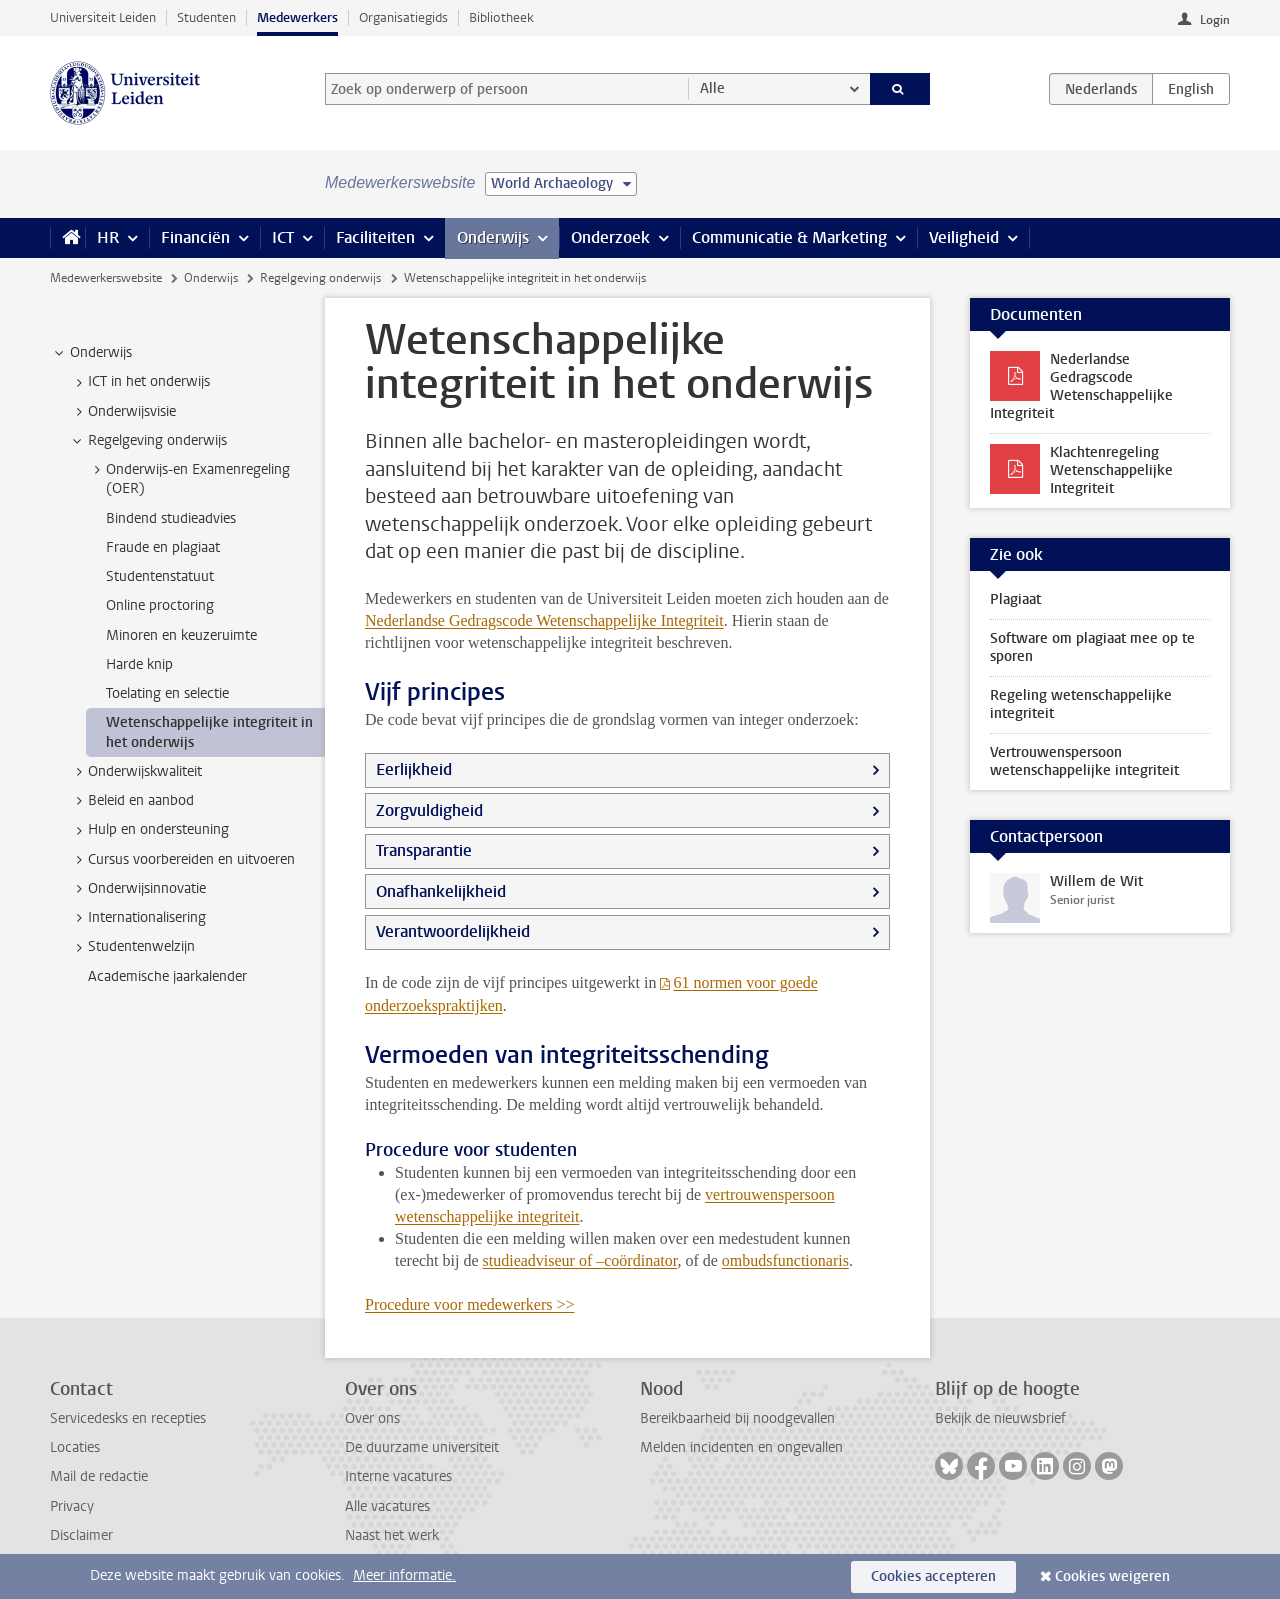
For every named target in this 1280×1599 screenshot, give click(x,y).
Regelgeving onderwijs (320, 278)
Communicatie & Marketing (789, 237)
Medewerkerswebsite (106, 278)
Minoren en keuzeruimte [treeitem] (181, 635)
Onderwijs (493, 237)
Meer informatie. (404, 1575)
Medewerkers (297, 17)
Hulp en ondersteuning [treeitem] (149, 830)
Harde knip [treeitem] (139, 664)
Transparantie (424, 850)
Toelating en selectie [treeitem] (167, 693)
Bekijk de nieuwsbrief (1000, 1418)
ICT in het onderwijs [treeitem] (139, 382)
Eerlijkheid (414, 769)
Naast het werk (392, 1535)
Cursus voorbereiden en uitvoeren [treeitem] (182, 860)
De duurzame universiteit (422, 1447)
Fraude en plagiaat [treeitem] (163, 547)
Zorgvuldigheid (429, 810)
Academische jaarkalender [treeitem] (167, 976)
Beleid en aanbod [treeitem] (131, 801)
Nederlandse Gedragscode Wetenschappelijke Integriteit (544, 620)
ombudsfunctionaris (785, 1260)
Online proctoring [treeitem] (160, 605)
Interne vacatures (398, 1476)
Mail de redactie (99, 1476)
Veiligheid (964, 237)
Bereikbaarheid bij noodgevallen (737, 1418)
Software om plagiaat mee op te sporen (1092, 647)
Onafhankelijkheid (441, 891)
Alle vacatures (387, 1506)
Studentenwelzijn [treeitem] (132, 947)
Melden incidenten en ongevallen (741, 1447)
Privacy (72, 1506)
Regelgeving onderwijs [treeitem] (148, 441)
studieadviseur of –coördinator (580, 1260)
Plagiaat (1015, 599)
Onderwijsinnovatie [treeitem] (137, 889)
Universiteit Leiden (103, 17)
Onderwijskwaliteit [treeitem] (135, 772)
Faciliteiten (375, 237)
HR (108, 237)
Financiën (195, 237)
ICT (283, 237)
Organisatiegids (403, 17)
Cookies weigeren (1112, 1576)
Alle (712, 88)
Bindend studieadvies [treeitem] (171, 518)
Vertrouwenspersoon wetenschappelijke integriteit (1084, 761)
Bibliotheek (501, 17)
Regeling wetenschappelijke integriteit (1081, 704)
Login (1215, 20)
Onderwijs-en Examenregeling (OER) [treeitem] (188, 479)
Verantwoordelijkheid (453, 931)
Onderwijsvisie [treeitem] (122, 412)
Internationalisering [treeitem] (137, 918)
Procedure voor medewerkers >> (470, 1304)
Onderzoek (610, 237)
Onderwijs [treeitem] (91, 353)
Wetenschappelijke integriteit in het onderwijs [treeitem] (209, 732)
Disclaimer (81, 1535)
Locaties (75, 1447)
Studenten (206, 17)
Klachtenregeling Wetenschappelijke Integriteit (1111, 470)
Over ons (372, 1418)
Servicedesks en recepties (128, 1418)
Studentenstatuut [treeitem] (160, 576)
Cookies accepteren (933, 1576)
